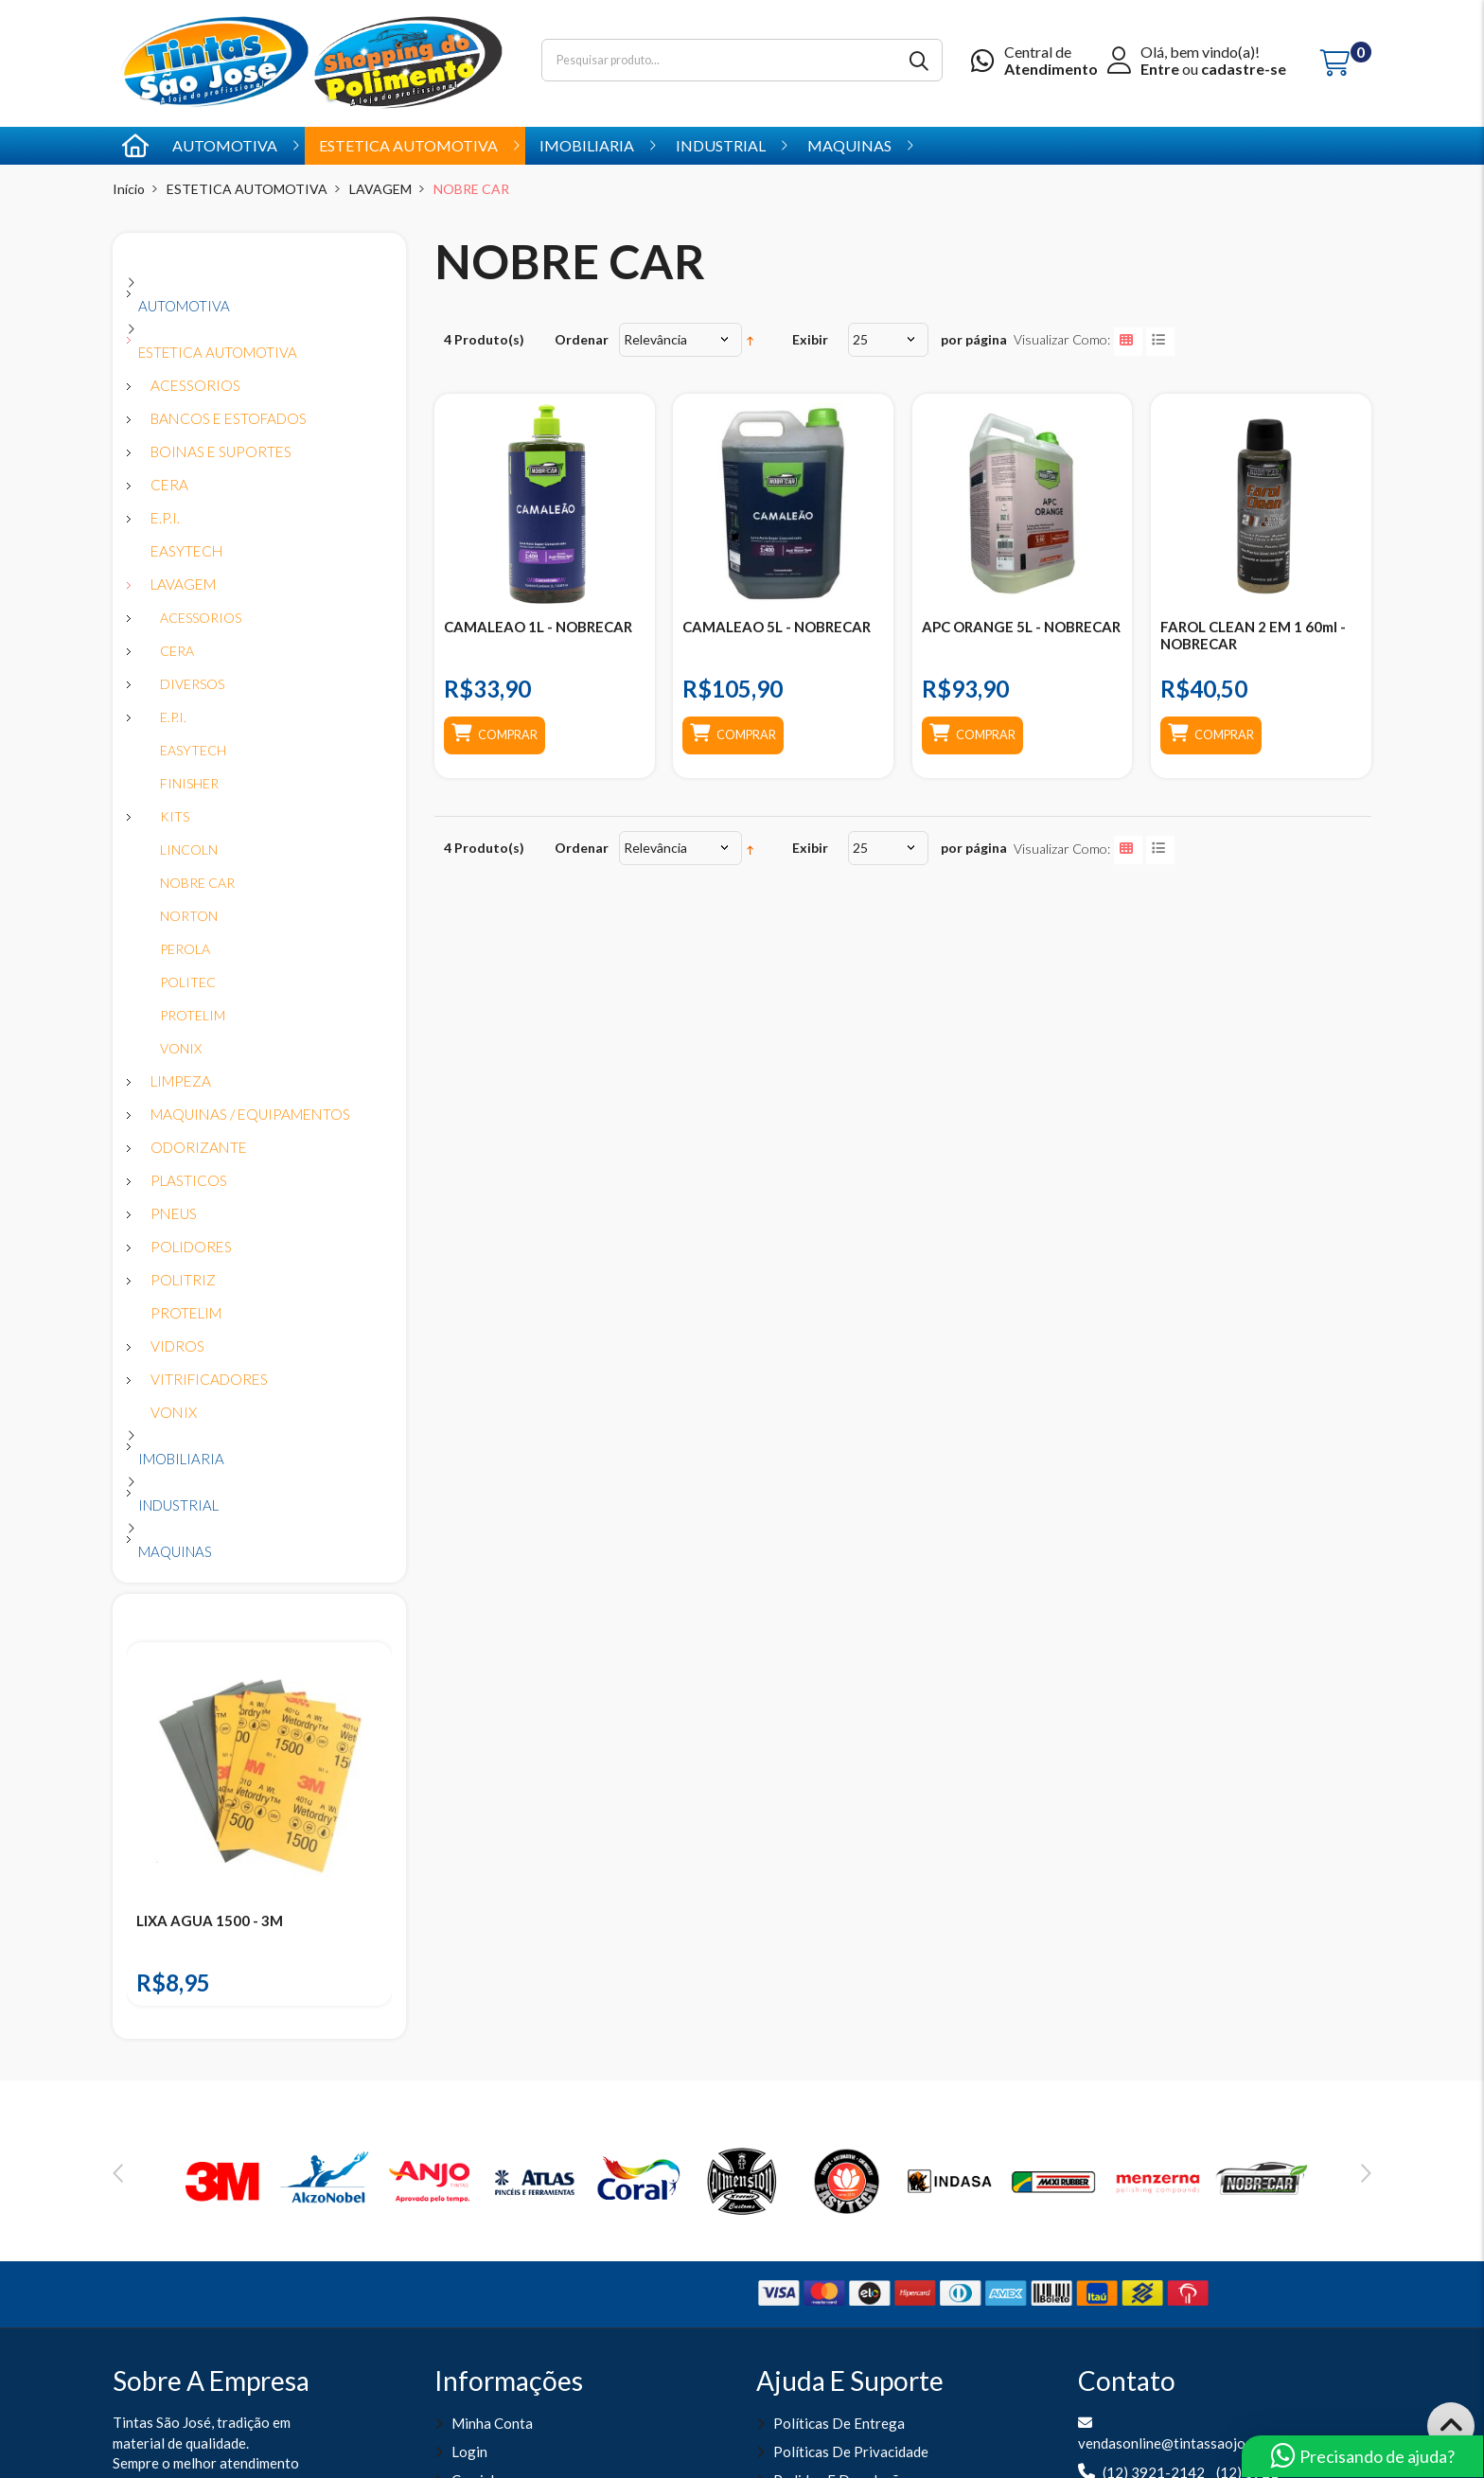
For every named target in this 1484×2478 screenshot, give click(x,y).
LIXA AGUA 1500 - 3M (209, 1920)
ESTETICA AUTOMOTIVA (247, 189)
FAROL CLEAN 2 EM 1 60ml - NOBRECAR (1253, 635)
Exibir (810, 339)
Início (129, 189)
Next (1366, 2173)
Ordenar (582, 339)
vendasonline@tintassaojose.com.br (1191, 2442)
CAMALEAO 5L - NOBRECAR (776, 626)
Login (469, 2451)
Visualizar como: (1062, 339)
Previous (118, 2173)
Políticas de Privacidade (850, 2451)
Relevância (655, 339)
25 (860, 339)
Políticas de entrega (839, 2423)
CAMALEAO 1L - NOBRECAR (538, 626)
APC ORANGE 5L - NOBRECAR (1021, 626)
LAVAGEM (380, 189)
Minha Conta (492, 2423)
